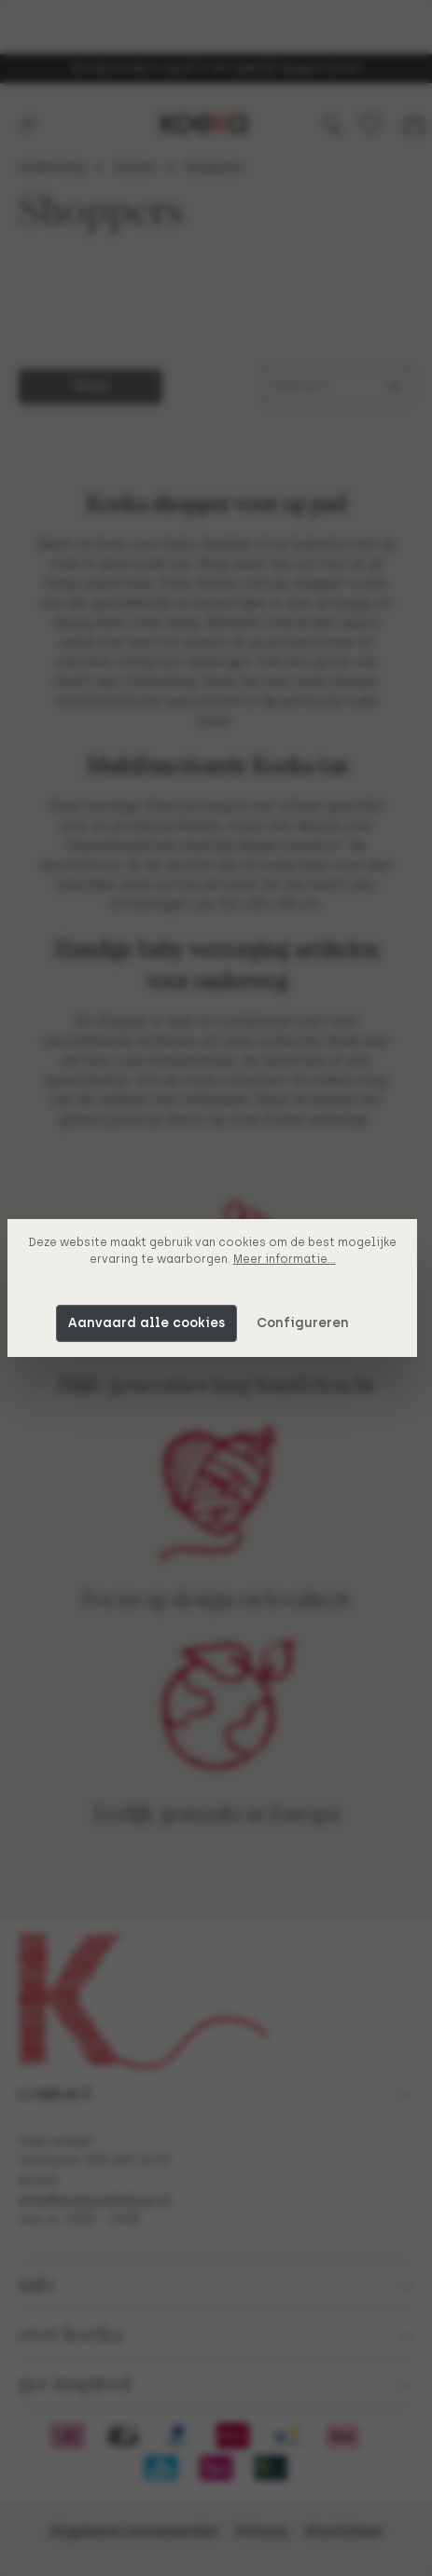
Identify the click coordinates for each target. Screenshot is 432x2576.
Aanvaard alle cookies (150, 1323)
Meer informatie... (288, 1259)
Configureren (306, 1323)
